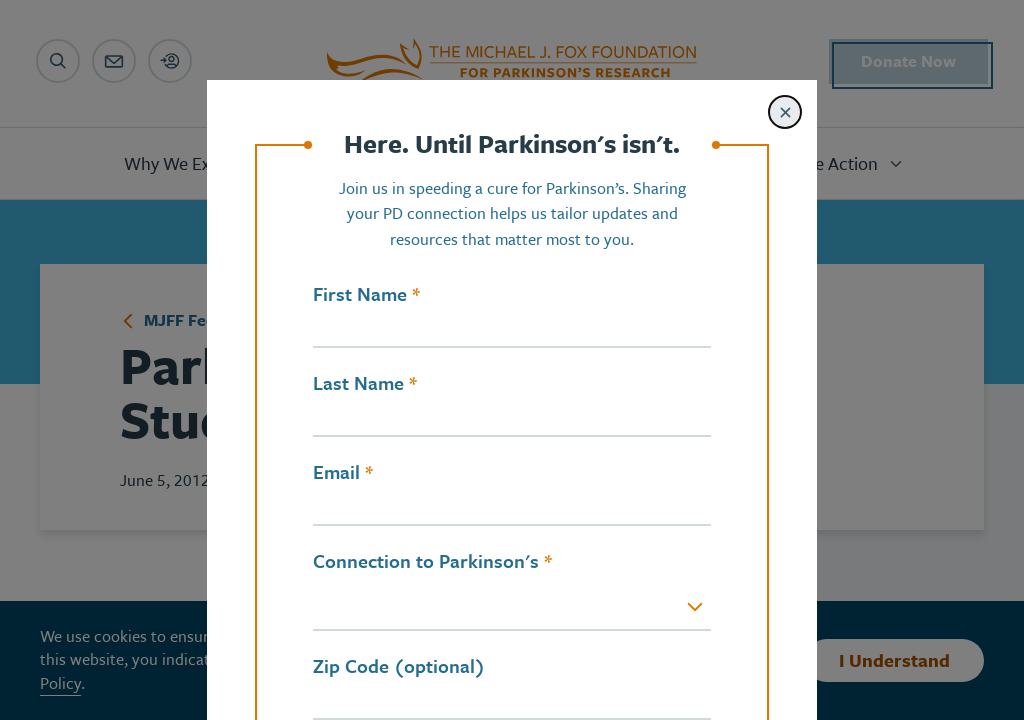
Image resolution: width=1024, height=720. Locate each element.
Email (336, 472)
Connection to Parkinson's (426, 561)
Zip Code (351, 666)
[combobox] (512, 608)
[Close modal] (785, 112)
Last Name (358, 383)
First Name (360, 294)
